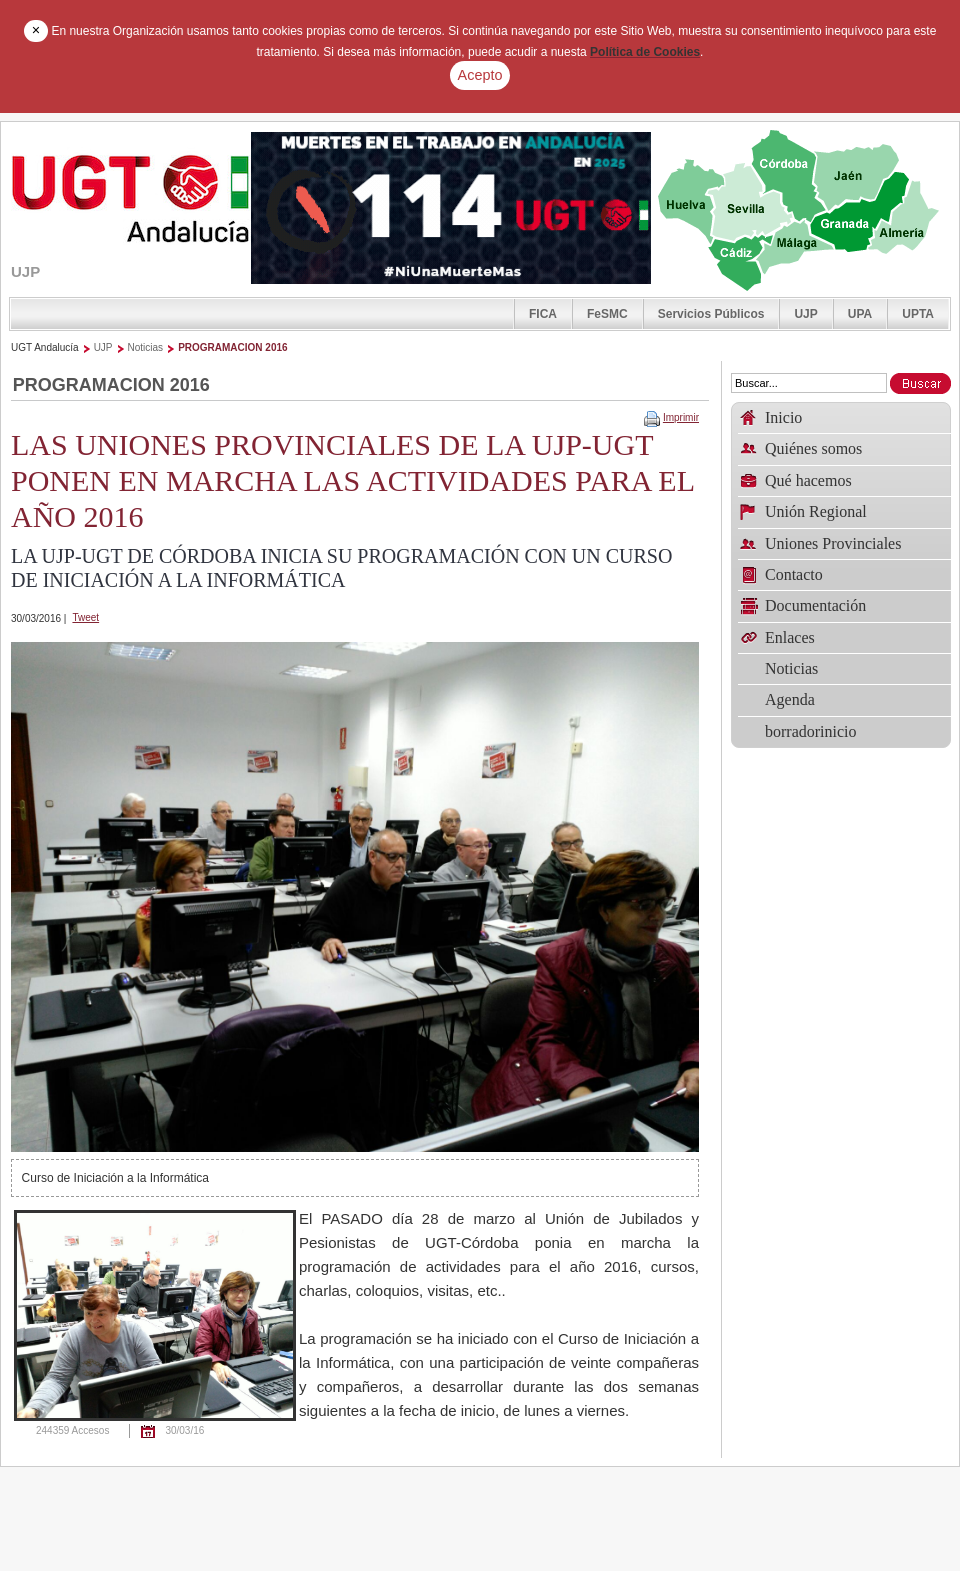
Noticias (146, 347)
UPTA (918, 314)
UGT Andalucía (45, 347)
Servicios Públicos (711, 314)
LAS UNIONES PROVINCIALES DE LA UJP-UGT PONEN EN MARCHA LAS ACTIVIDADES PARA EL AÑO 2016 (352, 480)
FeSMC (607, 314)
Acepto (480, 75)
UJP (805, 314)
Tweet (85, 617)
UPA (860, 314)
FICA (543, 314)
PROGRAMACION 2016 (232, 347)
